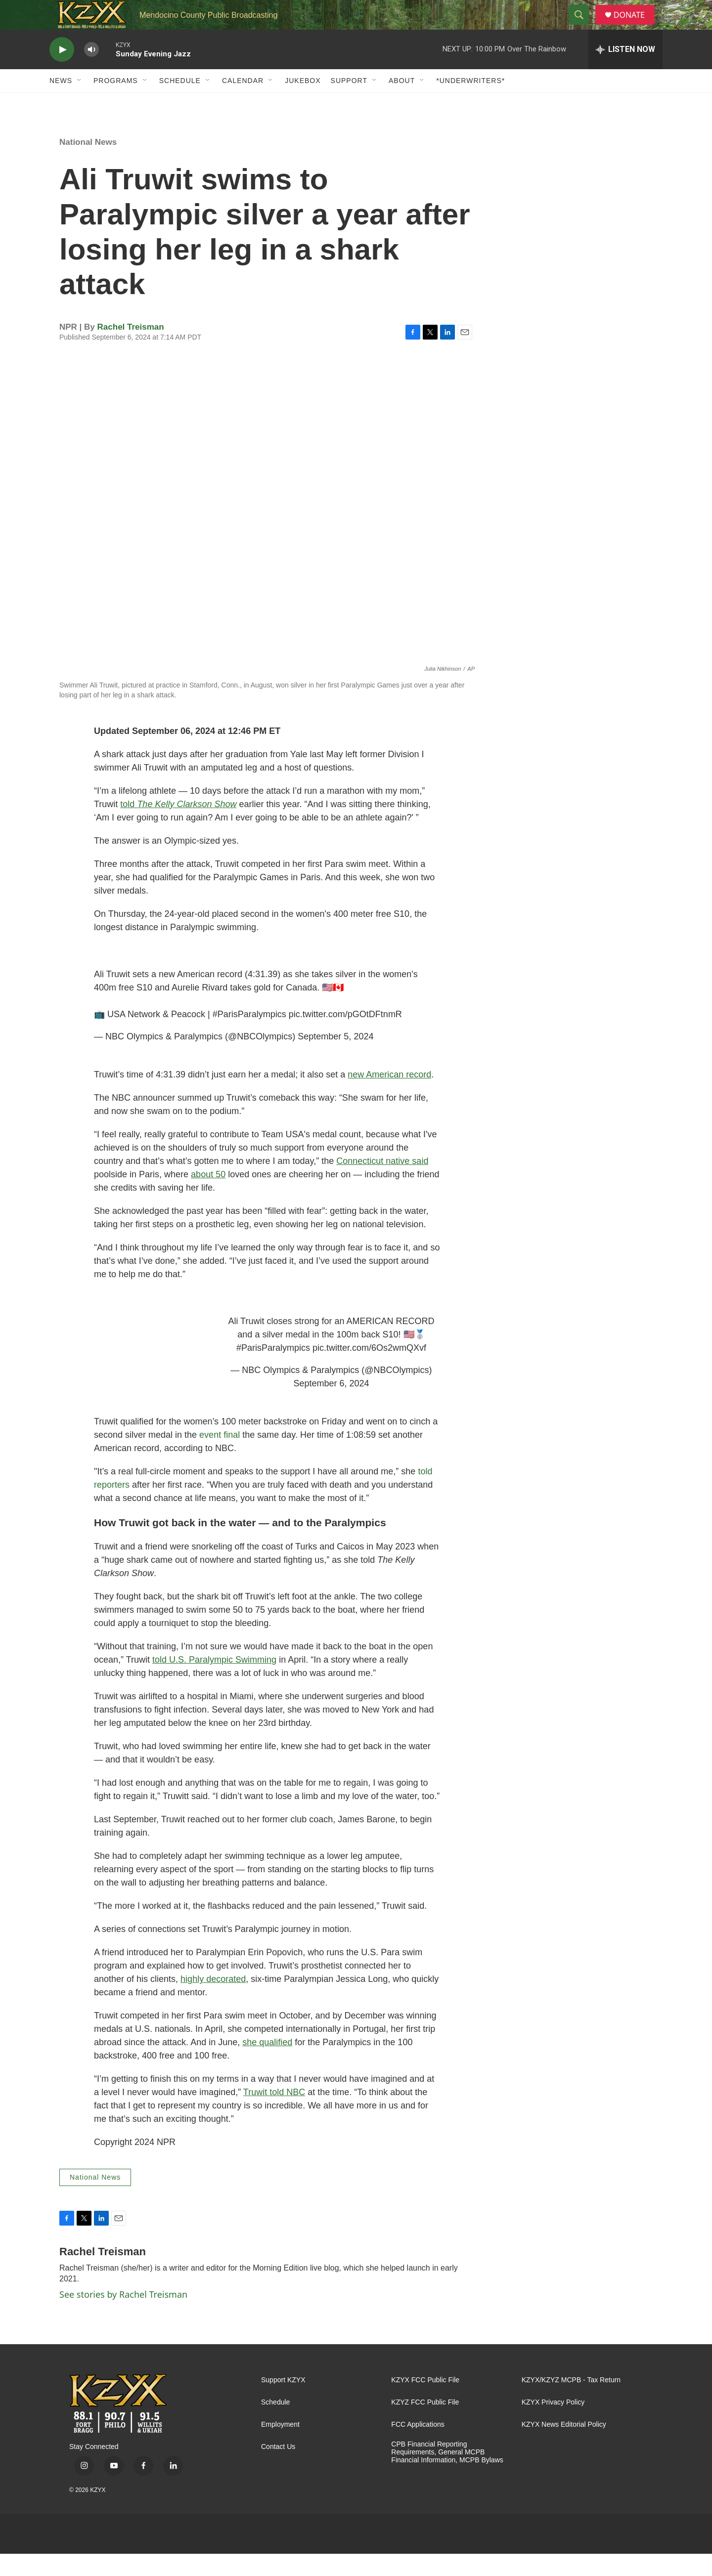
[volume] (91, 72)
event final (219, 1457)
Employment (280, 2446)
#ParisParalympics (249, 1036)
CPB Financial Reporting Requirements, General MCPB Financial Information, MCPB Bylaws (447, 2474)
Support (349, 103)
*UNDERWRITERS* (470, 103)
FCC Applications (417, 2446)
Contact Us (278, 2469)
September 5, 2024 (335, 1059)
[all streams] (625, 71)
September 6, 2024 (331, 1406)
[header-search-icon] (583, 26)
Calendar (243, 103)
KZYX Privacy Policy (553, 2424)
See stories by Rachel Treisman (123, 2316)
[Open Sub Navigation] (80, 103)
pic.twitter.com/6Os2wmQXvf (369, 1370)
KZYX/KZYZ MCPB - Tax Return (571, 2402)
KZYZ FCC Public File (425, 2424)
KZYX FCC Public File (425, 2402)
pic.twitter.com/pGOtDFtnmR (345, 1036)
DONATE (635, 26)
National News (88, 164)
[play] (62, 72)
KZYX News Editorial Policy (564, 2446)
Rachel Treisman (130, 349)
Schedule (180, 103)
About (402, 103)
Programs (115, 103)
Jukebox (302, 103)
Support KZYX (283, 2402)
